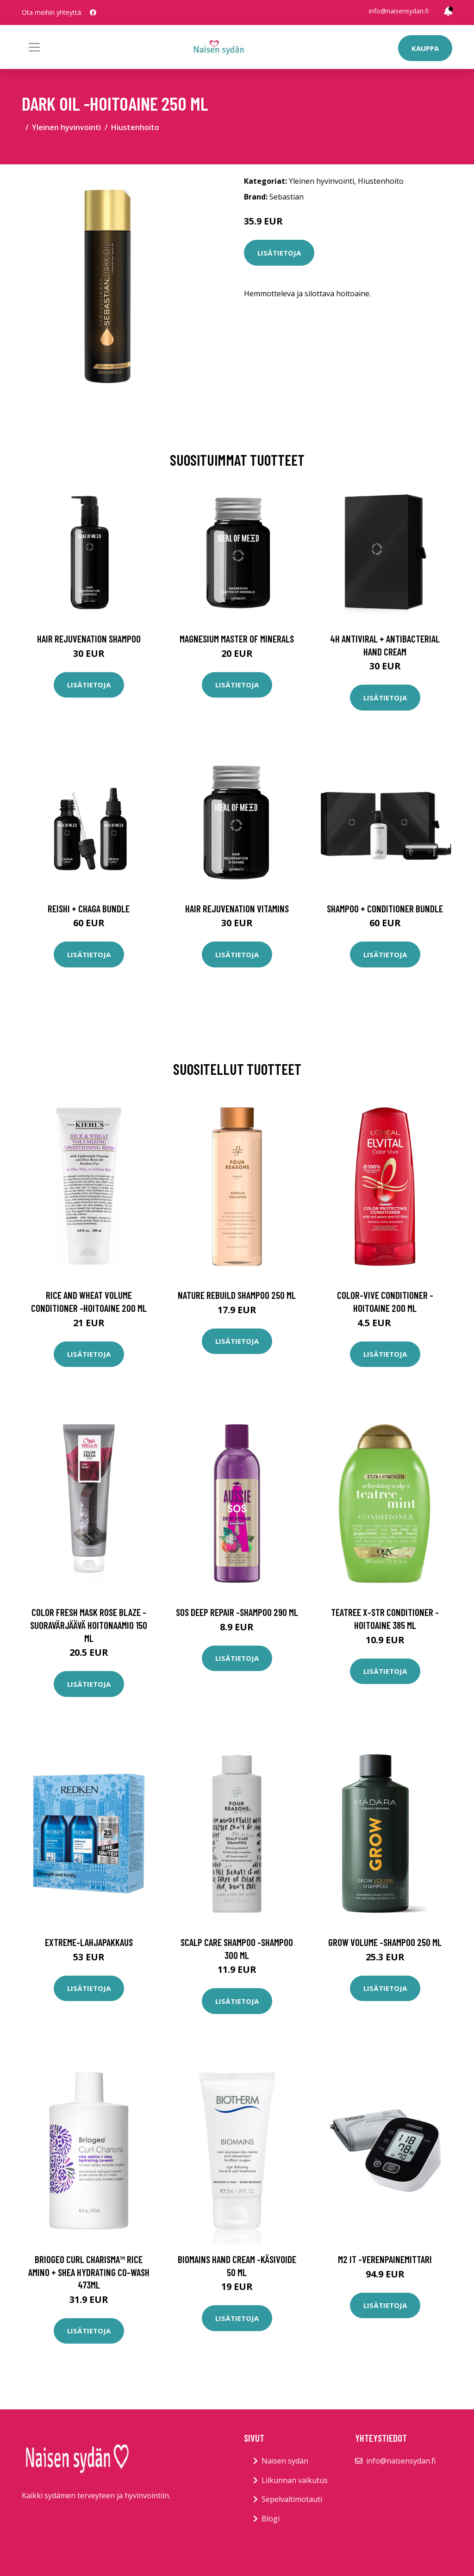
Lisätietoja (279, 252)
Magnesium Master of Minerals (237, 638)
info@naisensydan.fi (399, 10)
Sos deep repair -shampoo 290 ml (237, 1612)
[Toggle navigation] (34, 47)
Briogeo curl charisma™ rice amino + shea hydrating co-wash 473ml (89, 2271)
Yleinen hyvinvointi (66, 127)
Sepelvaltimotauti (292, 2499)
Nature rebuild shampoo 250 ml (237, 1295)
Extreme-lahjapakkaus (89, 1942)
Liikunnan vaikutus (295, 2480)
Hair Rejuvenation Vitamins (237, 908)
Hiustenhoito (135, 127)
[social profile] (93, 12)
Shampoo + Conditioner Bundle (385, 908)
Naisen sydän (285, 2461)
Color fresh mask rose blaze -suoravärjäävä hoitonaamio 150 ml (88, 1624)
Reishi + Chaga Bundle (89, 908)
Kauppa (425, 48)
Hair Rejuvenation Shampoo (89, 638)
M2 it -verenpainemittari (385, 2259)
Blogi (271, 2519)
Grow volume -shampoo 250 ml (385, 1942)
